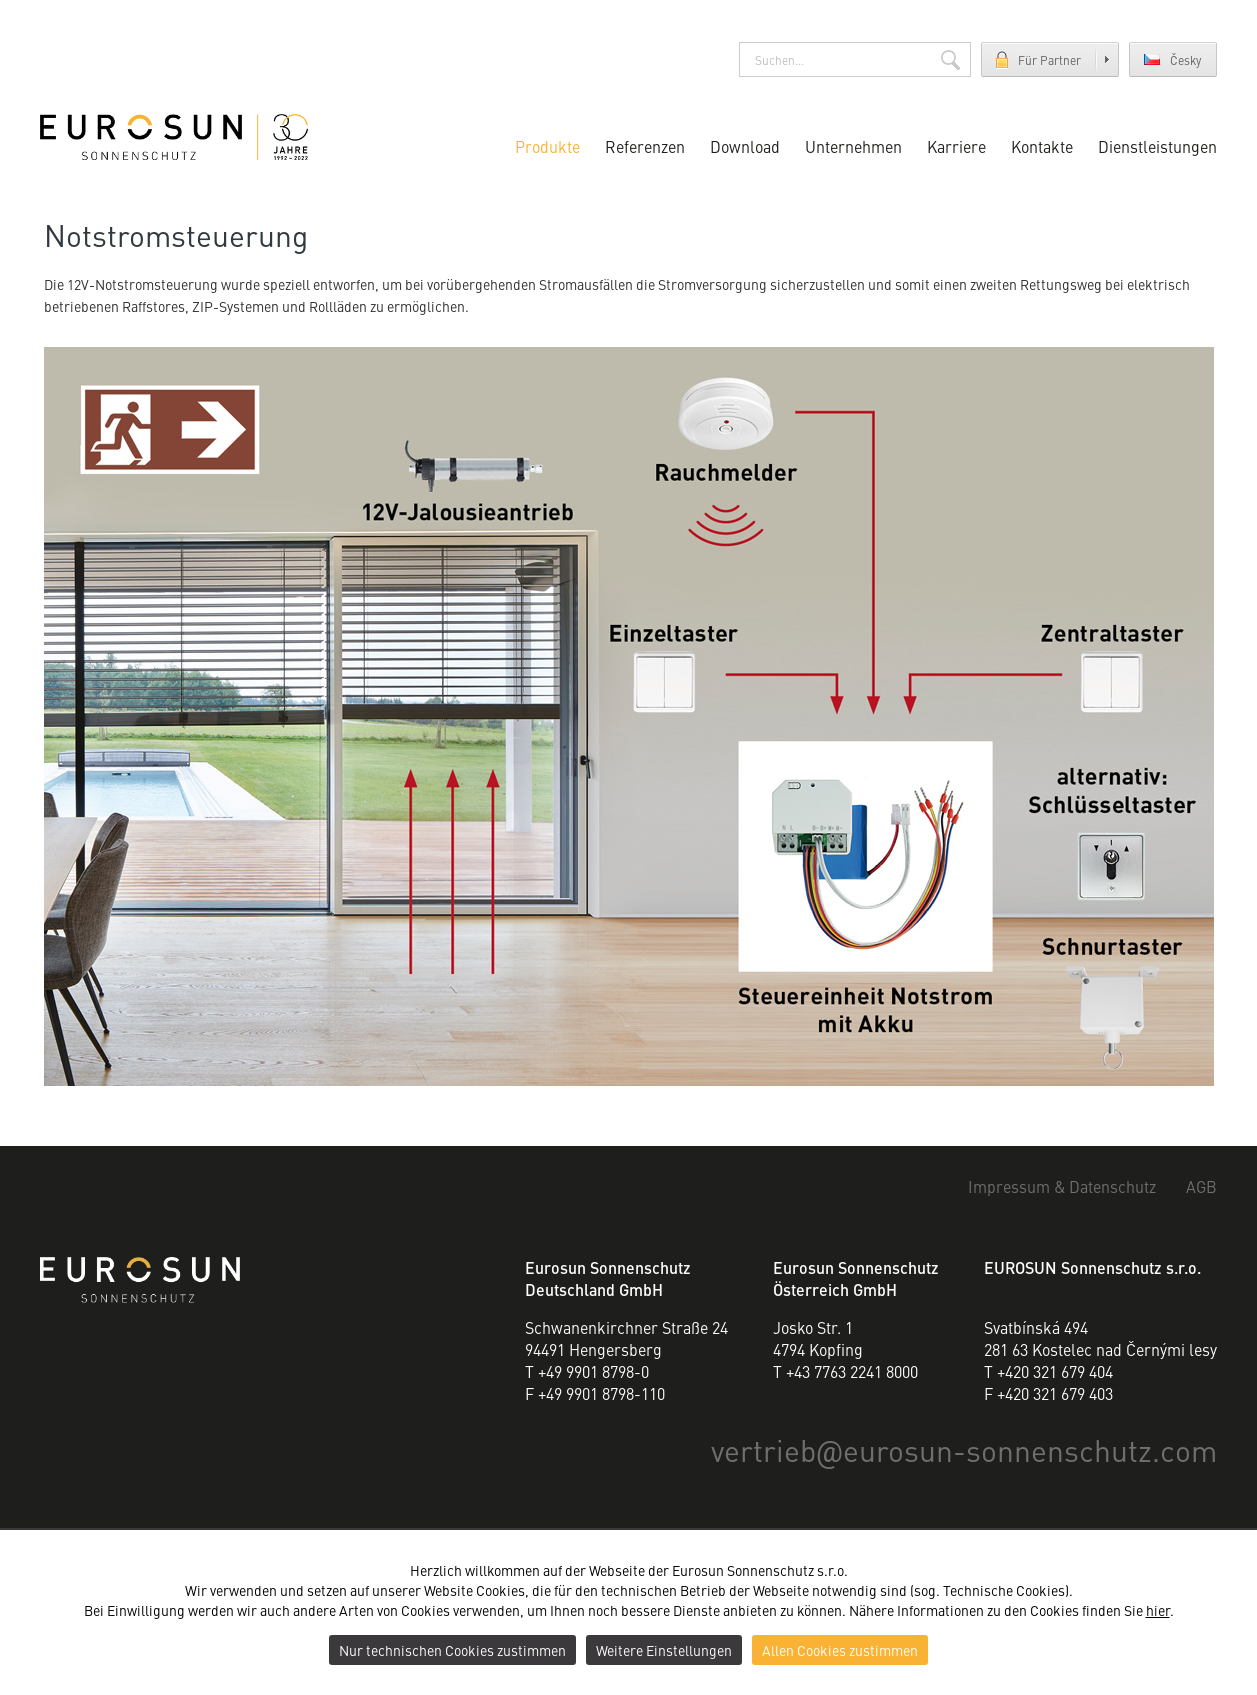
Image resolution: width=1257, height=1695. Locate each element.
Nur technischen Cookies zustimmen (452, 1650)
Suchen (950, 59)
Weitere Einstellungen (664, 1650)
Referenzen (645, 146)
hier (1158, 1610)
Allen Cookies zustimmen (840, 1650)
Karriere (956, 146)
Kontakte (1042, 146)
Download (745, 146)
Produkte (547, 146)
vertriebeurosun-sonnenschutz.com (964, 1449)
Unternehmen (853, 146)
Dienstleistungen (1157, 146)
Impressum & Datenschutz (1062, 1186)
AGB (1201, 1186)
